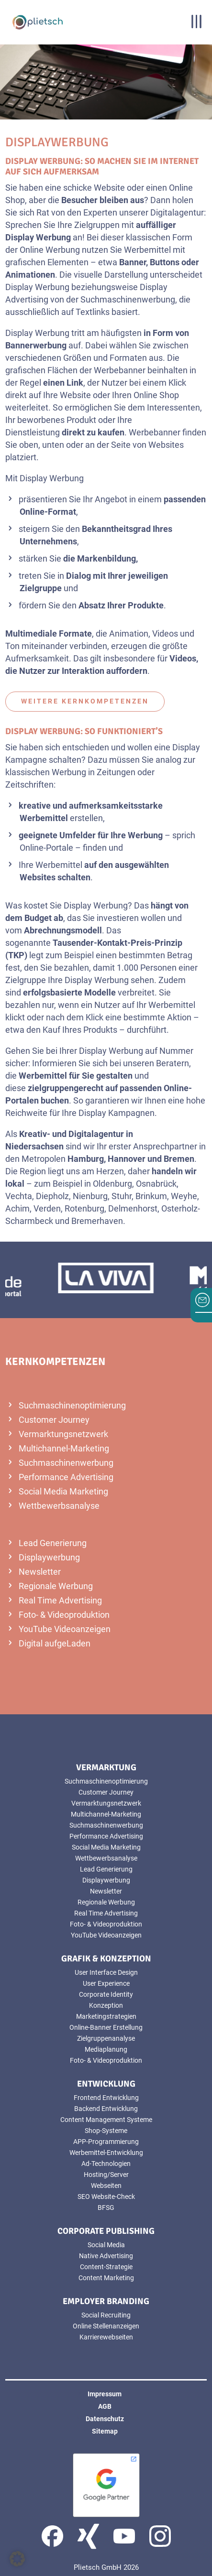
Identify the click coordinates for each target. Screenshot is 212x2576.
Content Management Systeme (106, 2119)
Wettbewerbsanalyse (59, 1506)
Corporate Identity (106, 1994)
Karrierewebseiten (106, 2337)
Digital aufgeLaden (54, 1643)
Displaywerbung (49, 1557)
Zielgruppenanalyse (106, 2038)
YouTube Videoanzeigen (65, 1629)
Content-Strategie (106, 2267)
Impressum (105, 2394)
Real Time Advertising (60, 1600)
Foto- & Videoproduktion (64, 1615)
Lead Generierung (53, 1543)
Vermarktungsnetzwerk (63, 1434)
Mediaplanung (106, 2049)
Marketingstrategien (106, 2016)
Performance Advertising (66, 1477)
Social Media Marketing (63, 1491)
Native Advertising (106, 2256)
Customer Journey (54, 1420)
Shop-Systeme (106, 2130)
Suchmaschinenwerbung (66, 1463)
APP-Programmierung (106, 2141)
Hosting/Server (106, 2174)
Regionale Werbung (56, 1586)
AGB (105, 2406)
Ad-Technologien (106, 2163)
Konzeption (106, 2005)
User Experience (106, 1983)
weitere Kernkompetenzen (85, 701)
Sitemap (105, 2431)
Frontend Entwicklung (106, 2097)
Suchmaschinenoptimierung (72, 1405)
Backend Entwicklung (106, 2108)
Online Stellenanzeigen (106, 2326)
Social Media (106, 2245)
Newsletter (40, 1572)
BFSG (106, 2207)
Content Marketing (106, 2278)
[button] (17, 2559)
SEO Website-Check (106, 2196)
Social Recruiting (106, 2315)
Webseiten (106, 2185)
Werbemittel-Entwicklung (106, 2152)
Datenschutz (105, 2419)
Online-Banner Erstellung (106, 2027)
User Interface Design (106, 1972)
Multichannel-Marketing (64, 1448)
